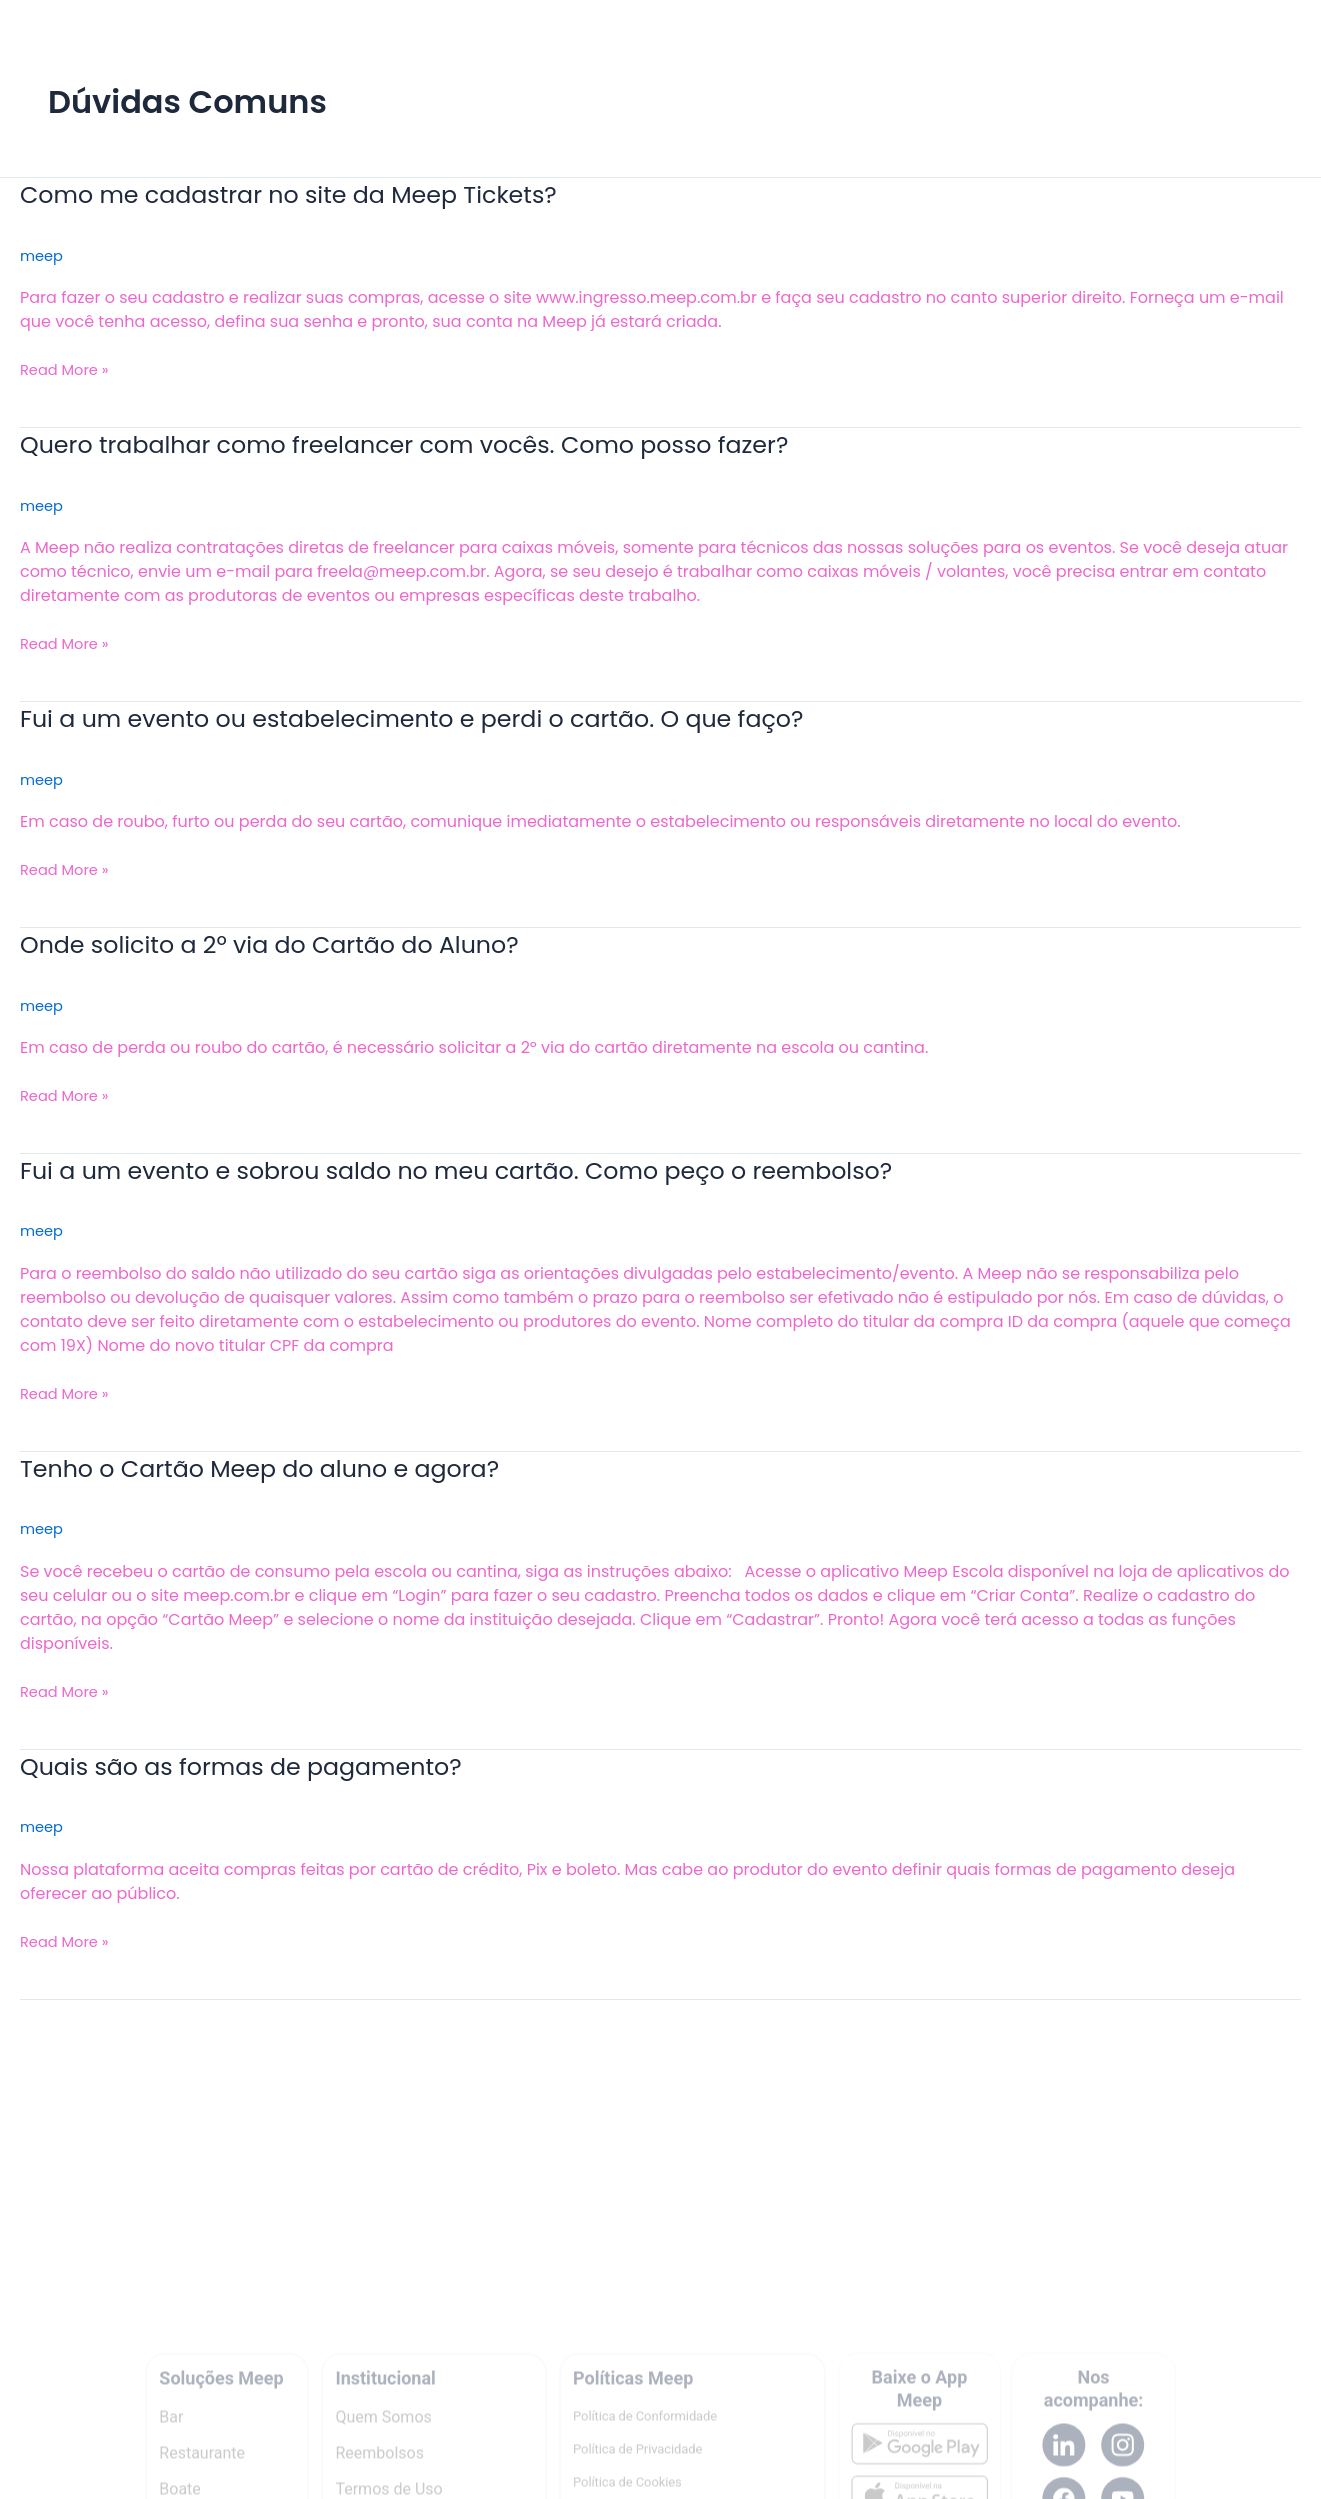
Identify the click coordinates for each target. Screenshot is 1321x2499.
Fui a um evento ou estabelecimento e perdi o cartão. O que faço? (449, 718)
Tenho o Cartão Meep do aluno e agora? (283, 1468)
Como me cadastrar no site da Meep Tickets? (314, 194)
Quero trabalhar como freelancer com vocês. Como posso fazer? (441, 444)
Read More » (68, 369)
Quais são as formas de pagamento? (262, 1766)
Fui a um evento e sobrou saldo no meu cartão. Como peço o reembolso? (498, 1170)
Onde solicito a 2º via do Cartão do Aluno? (293, 944)
